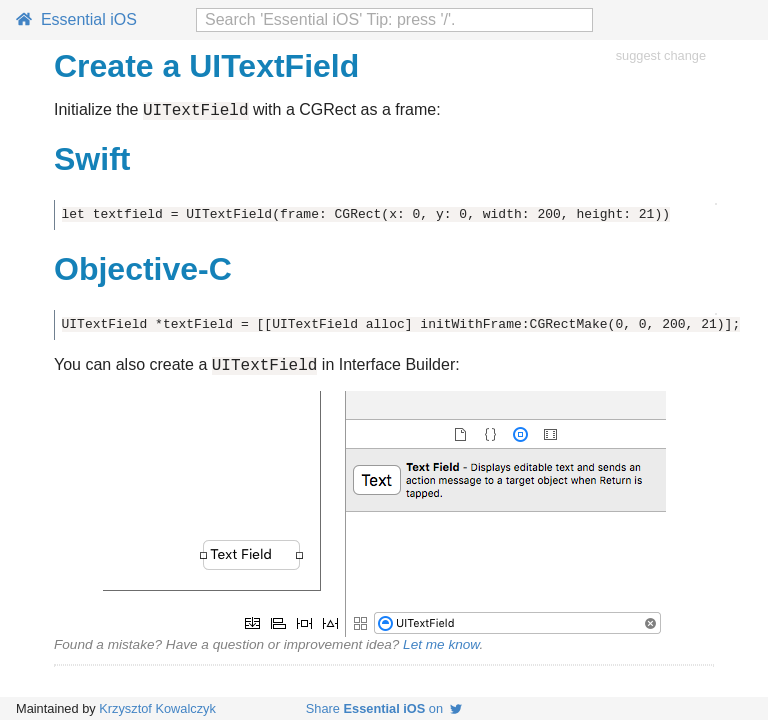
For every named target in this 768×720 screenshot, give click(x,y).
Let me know (441, 650)
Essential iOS (76, 19)
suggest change (661, 55)
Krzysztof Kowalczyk (157, 708)
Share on (384, 708)
